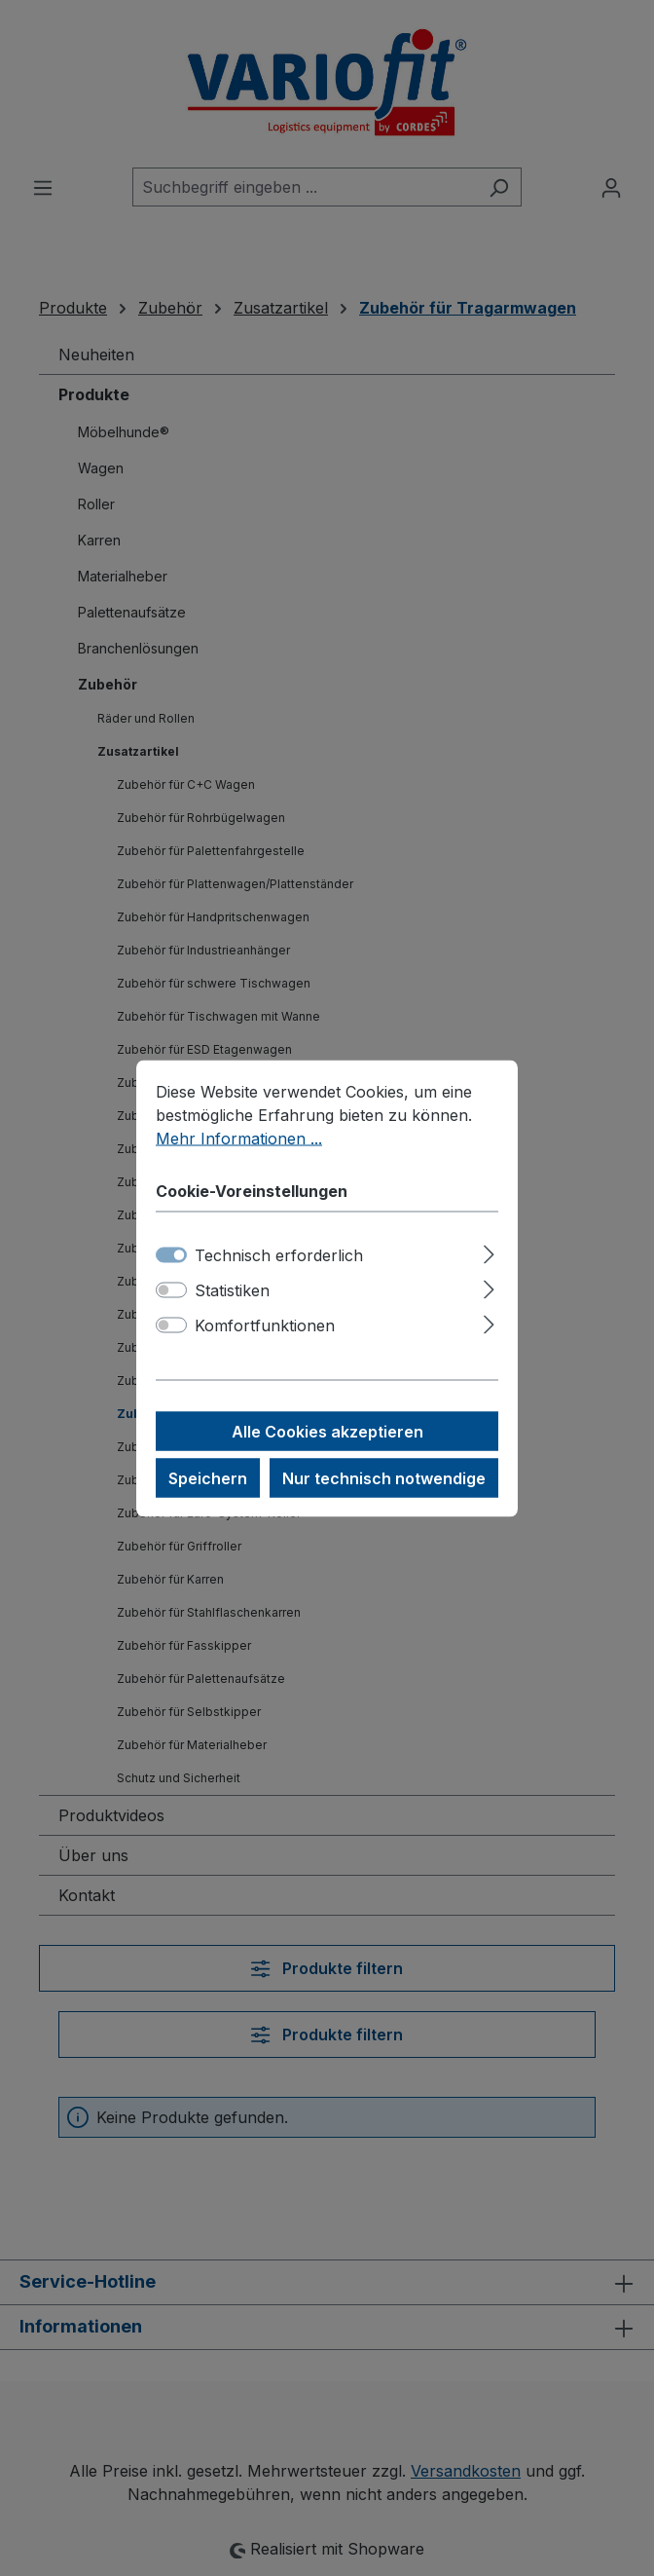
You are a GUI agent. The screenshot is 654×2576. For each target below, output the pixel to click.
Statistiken (232, 1289)
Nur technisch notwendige (384, 1477)
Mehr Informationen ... (239, 1137)
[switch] (171, 1289)
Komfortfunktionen (265, 1324)
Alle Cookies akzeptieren (327, 1430)
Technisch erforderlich (279, 1254)
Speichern (207, 1477)
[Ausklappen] (489, 1251)
